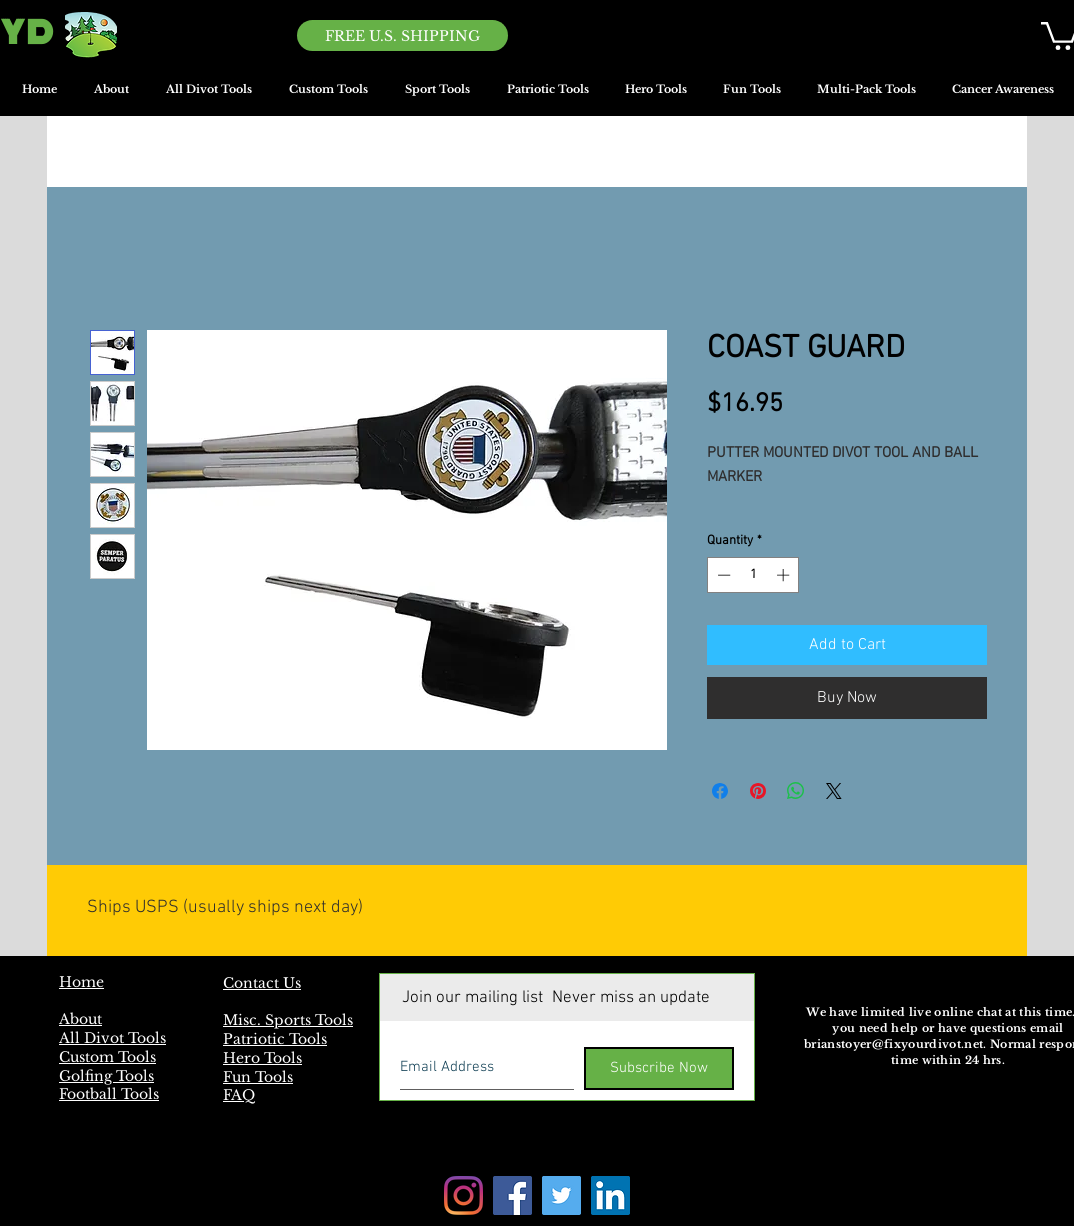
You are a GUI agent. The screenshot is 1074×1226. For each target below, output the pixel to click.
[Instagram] (463, 1195)
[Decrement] (722, 575)
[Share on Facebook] (720, 791)
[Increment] (785, 575)
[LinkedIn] (610, 1195)
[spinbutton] (753, 575)
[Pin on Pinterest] (758, 791)
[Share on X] (834, 791)
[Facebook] (512, 1195)
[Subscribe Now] (659, 1068)
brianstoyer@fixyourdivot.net (893, 1044)
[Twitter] (561, 1195)
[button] (437, 96)
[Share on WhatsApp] (796, 791)
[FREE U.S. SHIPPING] (402, 35)
